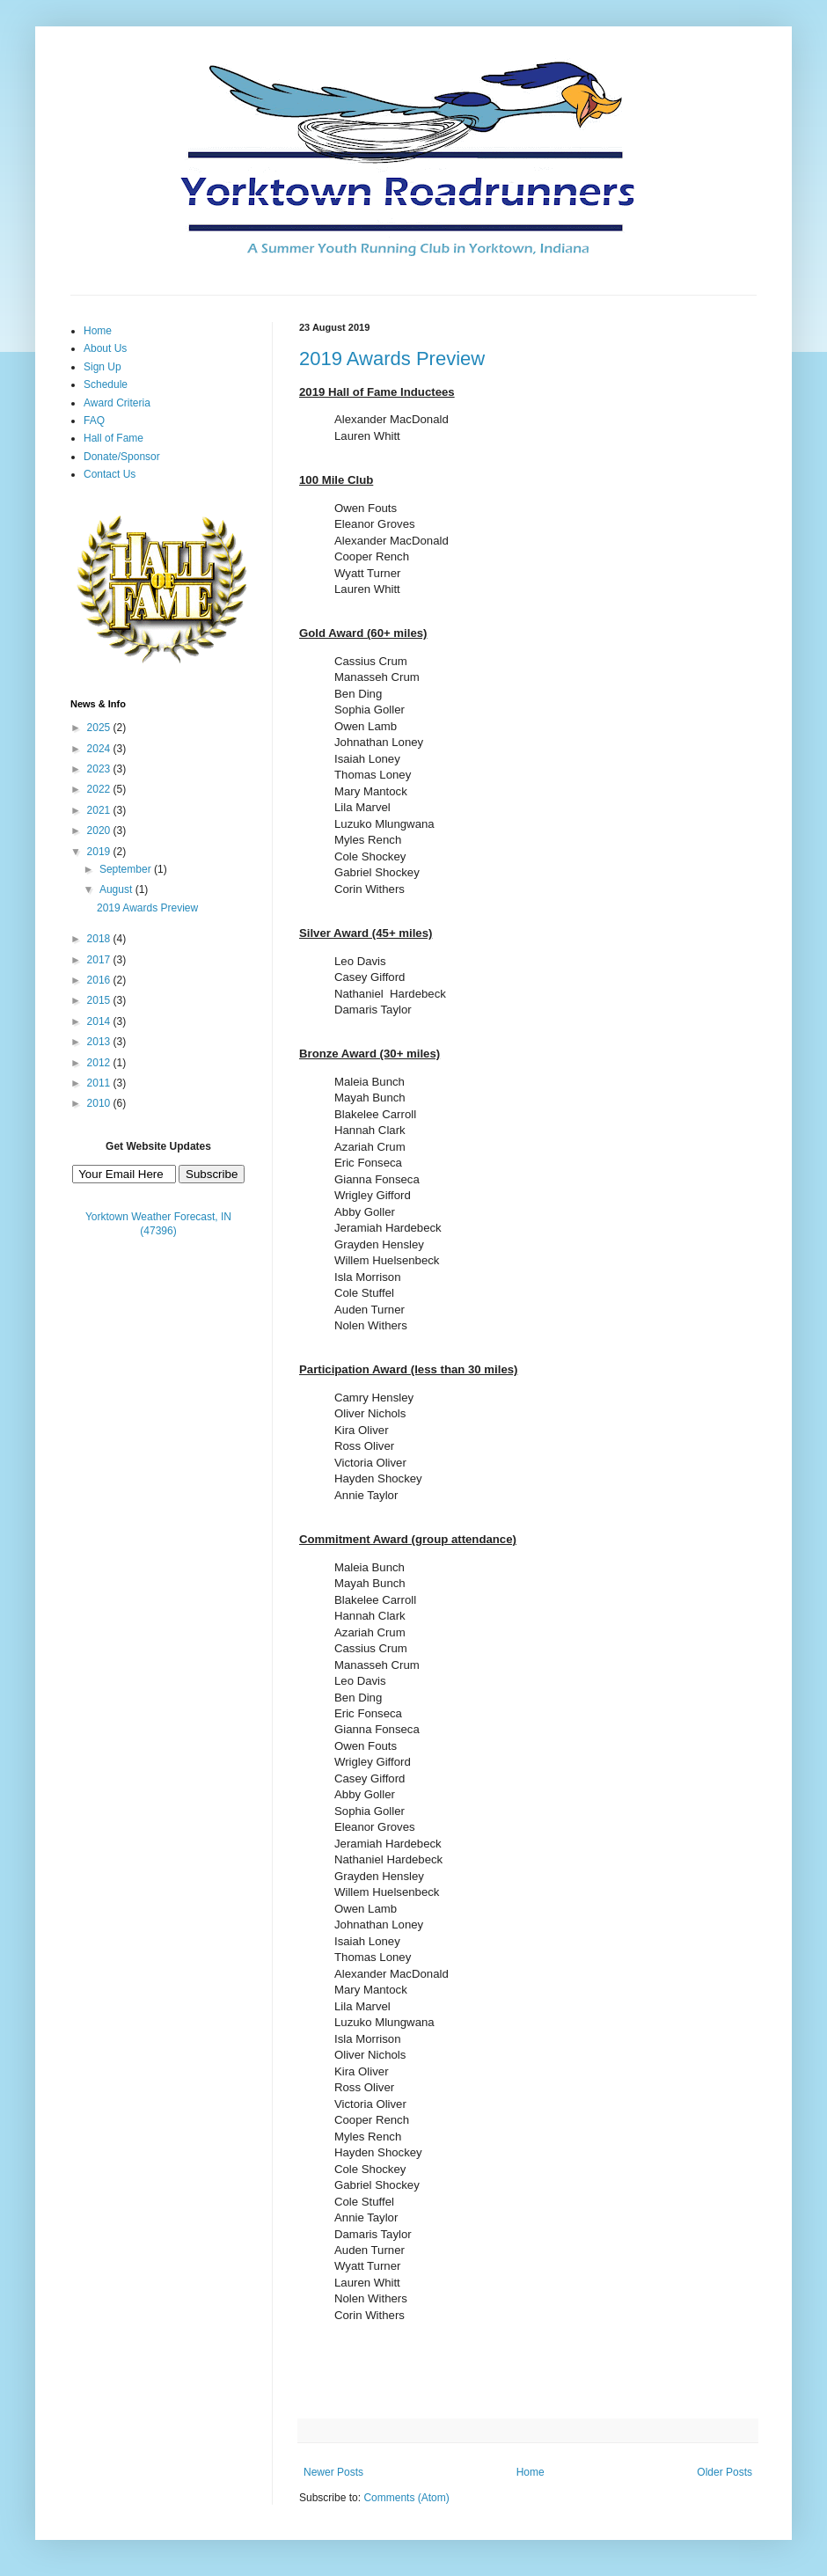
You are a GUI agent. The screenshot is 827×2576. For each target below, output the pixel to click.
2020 (100, 830)
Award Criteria (117, 403)
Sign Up (102, 367)
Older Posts (724, 2472)
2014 (100, 1021)
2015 (100, 1000)
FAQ (94, 420)
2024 (100, 749)
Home (530, 2472)
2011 (100, 1083)
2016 (100, 980)
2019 (100, 851)
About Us (105, 348)
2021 (100, 810)
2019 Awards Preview (392, 359)
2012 (100, 1063)
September (126, 869)
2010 (100, 1103)
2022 (100, 789)
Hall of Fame (113, 438)
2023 (100, 769)
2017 (100, 960)
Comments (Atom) (406, 2498)
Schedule (106, 384)
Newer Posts (333, 2472)
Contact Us (109, 474)
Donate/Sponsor (122, 456)
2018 (100, 939)
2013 (100, 1042)
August (117, 889)
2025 (100, 727)
